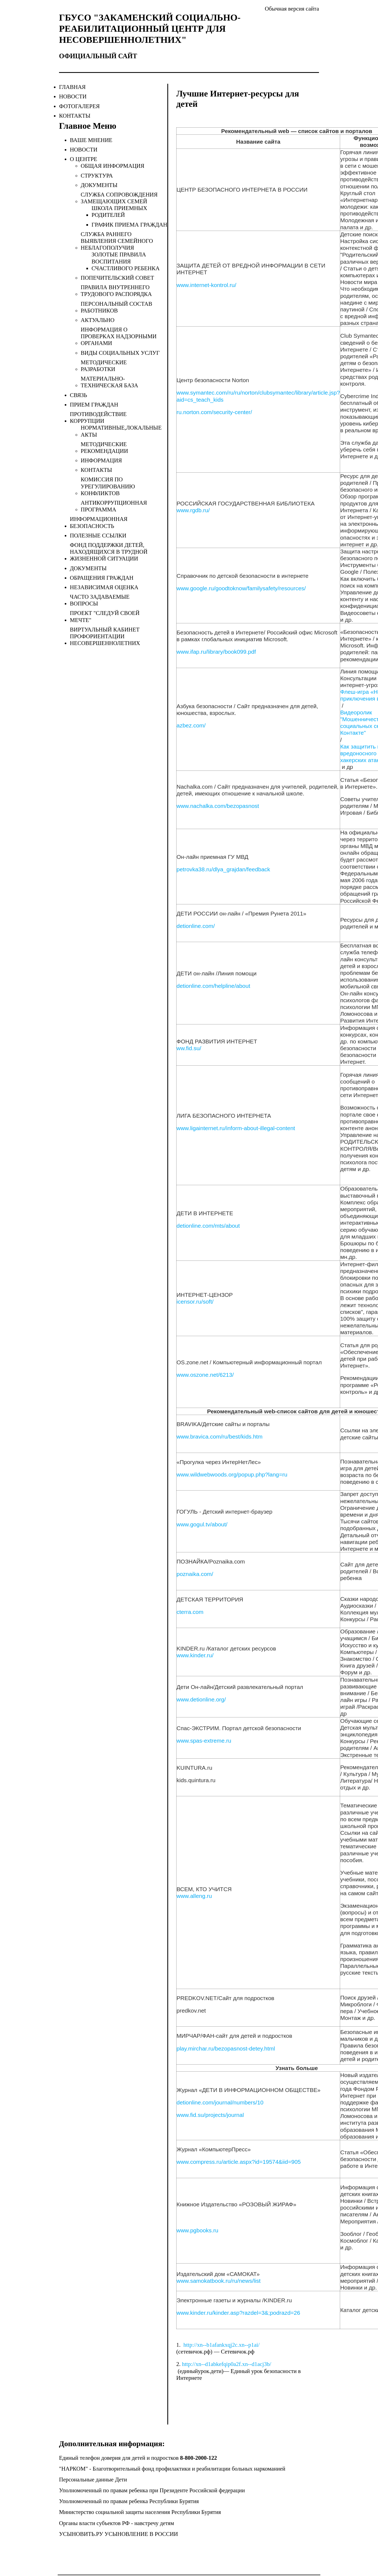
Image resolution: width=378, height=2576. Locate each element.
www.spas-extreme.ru (204, 1740)
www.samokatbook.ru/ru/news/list (218, 2281)
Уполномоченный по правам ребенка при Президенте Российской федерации (152, 2490)
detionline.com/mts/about (208, 1226)
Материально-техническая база (109, 382)
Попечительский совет (117, 278)
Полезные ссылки (98, 535)
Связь (78, 395)
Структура (97, 175)
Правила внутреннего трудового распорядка (116, 290)
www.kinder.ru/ (195, 1655)
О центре (83, 159)
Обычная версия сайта (292, 8)
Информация (101, 460)
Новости (83, 149)
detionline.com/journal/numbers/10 (220, 2102)
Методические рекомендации (104, 447)
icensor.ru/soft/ (195, 1301)
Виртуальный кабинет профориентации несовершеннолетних (105, 636)
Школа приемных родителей (119, 211)
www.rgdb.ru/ (193, 510)
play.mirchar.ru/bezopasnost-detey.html (226, 2048)
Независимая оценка (104, 587)
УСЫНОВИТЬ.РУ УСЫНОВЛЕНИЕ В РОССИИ (118, 2534)
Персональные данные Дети (93, 2479)
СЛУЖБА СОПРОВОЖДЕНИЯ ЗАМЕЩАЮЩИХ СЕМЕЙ (119, 198)
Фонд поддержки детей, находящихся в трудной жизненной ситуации (109, 552)
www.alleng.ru (194, 1896)
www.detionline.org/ (201, 1699)
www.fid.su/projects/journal (210, 2115)
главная (72, 87)
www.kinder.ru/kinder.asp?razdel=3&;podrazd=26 (238, 2313)
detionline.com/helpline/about (213, 986)
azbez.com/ (191, 725)
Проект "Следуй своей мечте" (104, 616)
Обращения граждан (101, 578)
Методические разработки (104, 365)
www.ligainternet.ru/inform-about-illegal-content (236, 1128)
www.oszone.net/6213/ (205, 1375)
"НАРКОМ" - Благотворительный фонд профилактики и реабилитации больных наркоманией (172, 2468)
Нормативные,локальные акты (121, 431)
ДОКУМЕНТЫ (99, 185)
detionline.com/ (196, 926)
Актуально (98, 320)
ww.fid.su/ (189, 1048)
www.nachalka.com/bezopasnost (218, 806)
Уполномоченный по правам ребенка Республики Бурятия (129, 2501)
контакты (74, 115)
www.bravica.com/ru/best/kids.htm (219, 1436)
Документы (88, 568)
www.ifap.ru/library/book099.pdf (216, 652)
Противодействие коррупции (98, 417)
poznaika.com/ (195, 1574)
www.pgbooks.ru (197, 2230)
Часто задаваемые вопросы (99, 600)
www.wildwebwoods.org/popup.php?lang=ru (232, 1474)
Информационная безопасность (99, 522)
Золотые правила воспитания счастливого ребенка (125, 261)
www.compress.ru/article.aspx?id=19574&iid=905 (239, 2162)
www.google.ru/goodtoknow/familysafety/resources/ (241, 588)
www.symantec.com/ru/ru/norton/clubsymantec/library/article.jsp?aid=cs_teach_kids (258, 395)
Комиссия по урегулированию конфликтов (108, 486)
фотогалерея (79, 106)
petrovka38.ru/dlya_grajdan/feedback (223, 869)
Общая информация (112, 166)
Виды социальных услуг (120, 353)
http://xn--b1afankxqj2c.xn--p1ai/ (221, 2345)
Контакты (96, 470)
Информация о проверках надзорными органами (119, 336)
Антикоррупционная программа (114, 506)
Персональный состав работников (116, 307)
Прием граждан (94, 404)
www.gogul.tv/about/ (202, 1524)
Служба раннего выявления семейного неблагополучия (117, 241)
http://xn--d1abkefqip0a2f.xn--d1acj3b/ (226, 2364)
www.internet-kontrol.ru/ (206, 285)
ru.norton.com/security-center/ (214, 412)
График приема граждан (129, 224)
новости (73, 96)
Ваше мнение (91, 140)
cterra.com (190, 1612)
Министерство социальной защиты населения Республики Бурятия (140, 2512)
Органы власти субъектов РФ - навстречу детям (116, 2523)
